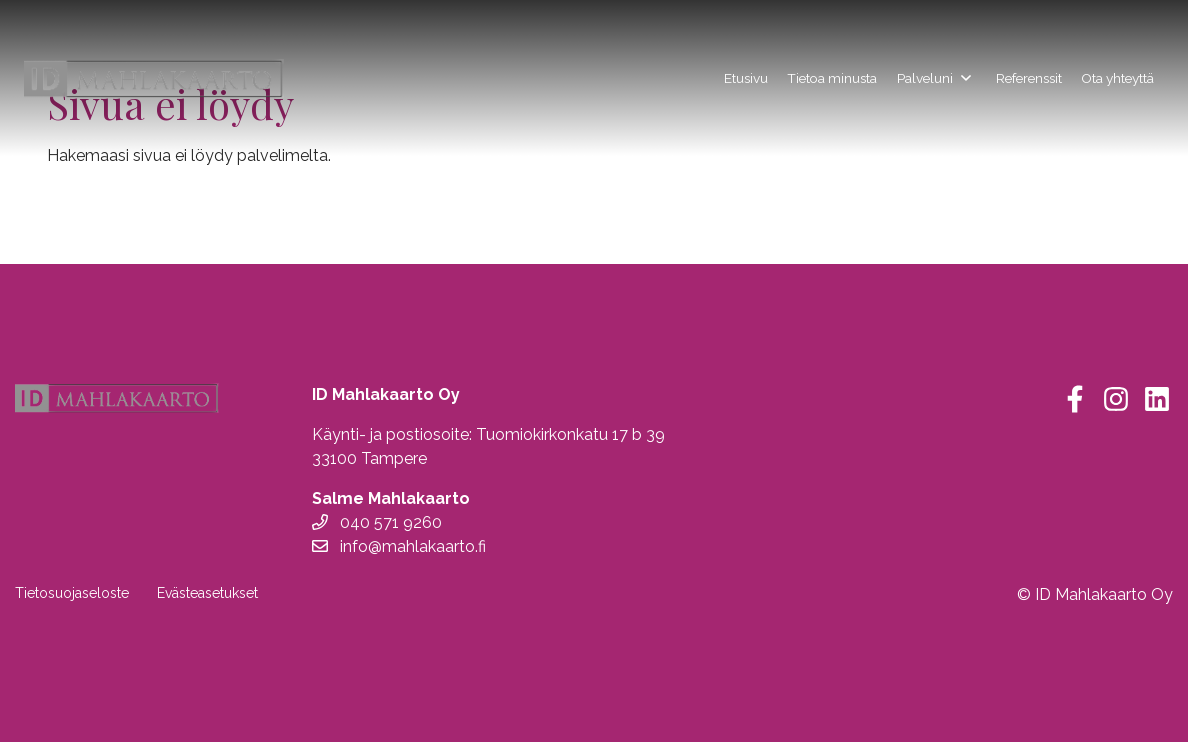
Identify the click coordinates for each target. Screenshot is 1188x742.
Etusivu (746, 78)
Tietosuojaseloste (72, 593)
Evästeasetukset (207, 593)
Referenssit (1029, 78)
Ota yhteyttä (1117, 78)
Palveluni (925, 78)
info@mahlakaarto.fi (399, 546)
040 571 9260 (377, 522)
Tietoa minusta (832, 78)
